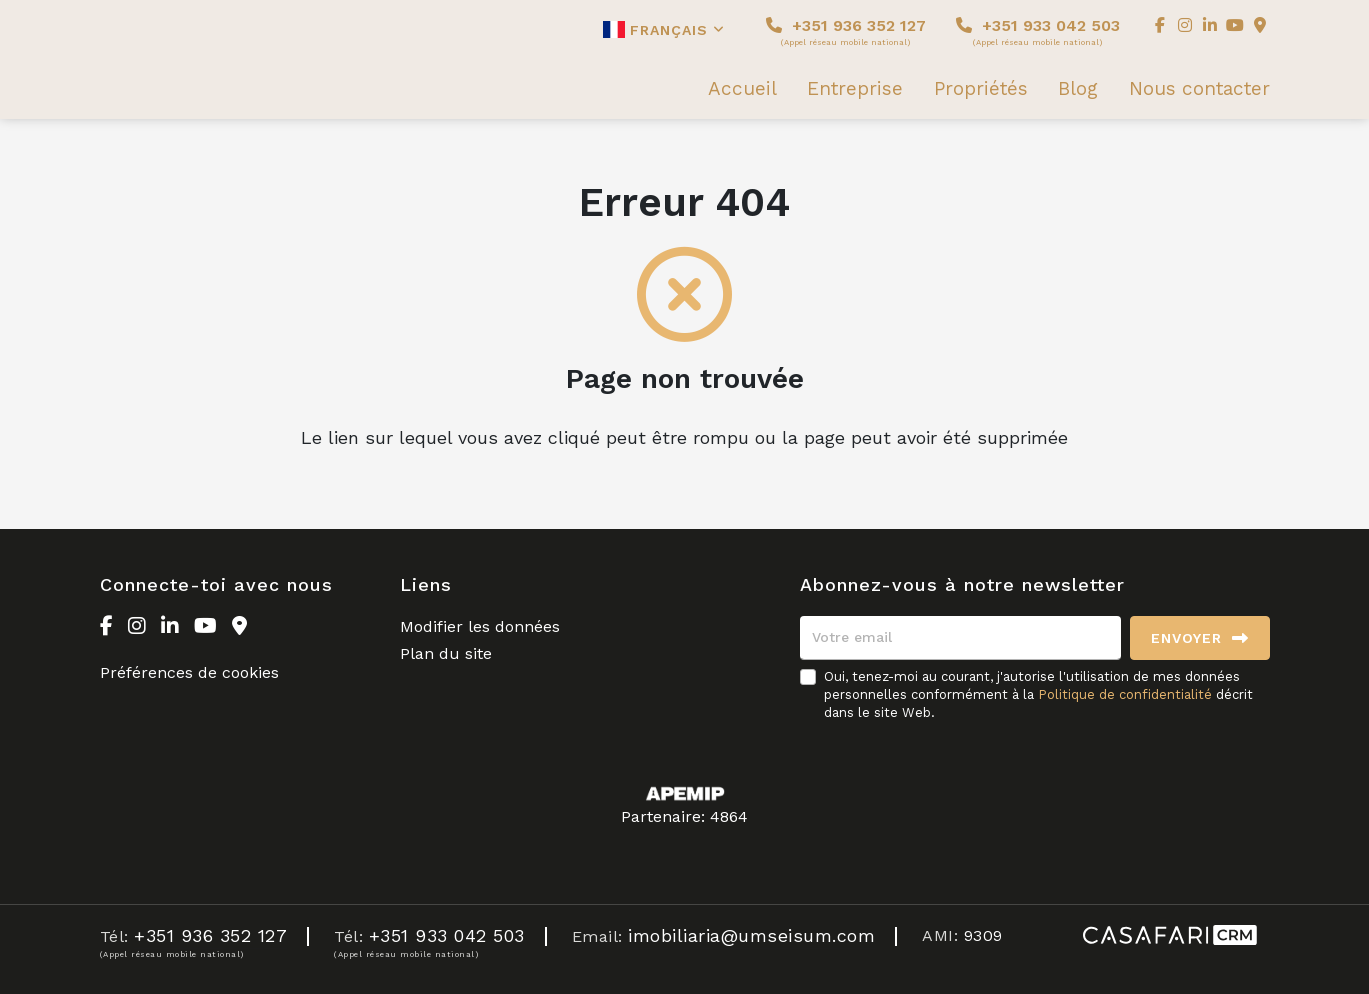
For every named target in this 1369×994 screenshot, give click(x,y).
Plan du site (446, 653)
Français (664, 29)
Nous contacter (1199, 89)
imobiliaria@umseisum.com (751, 935)
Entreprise (855, 89)
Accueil (742, 89)
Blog (1078, 89)
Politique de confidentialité (1125, 694)
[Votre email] (960, 638)
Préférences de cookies (189, 672)
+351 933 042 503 (1038, 31)
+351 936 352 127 (846, 31)
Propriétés (981, 89)
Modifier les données (480, 626)
